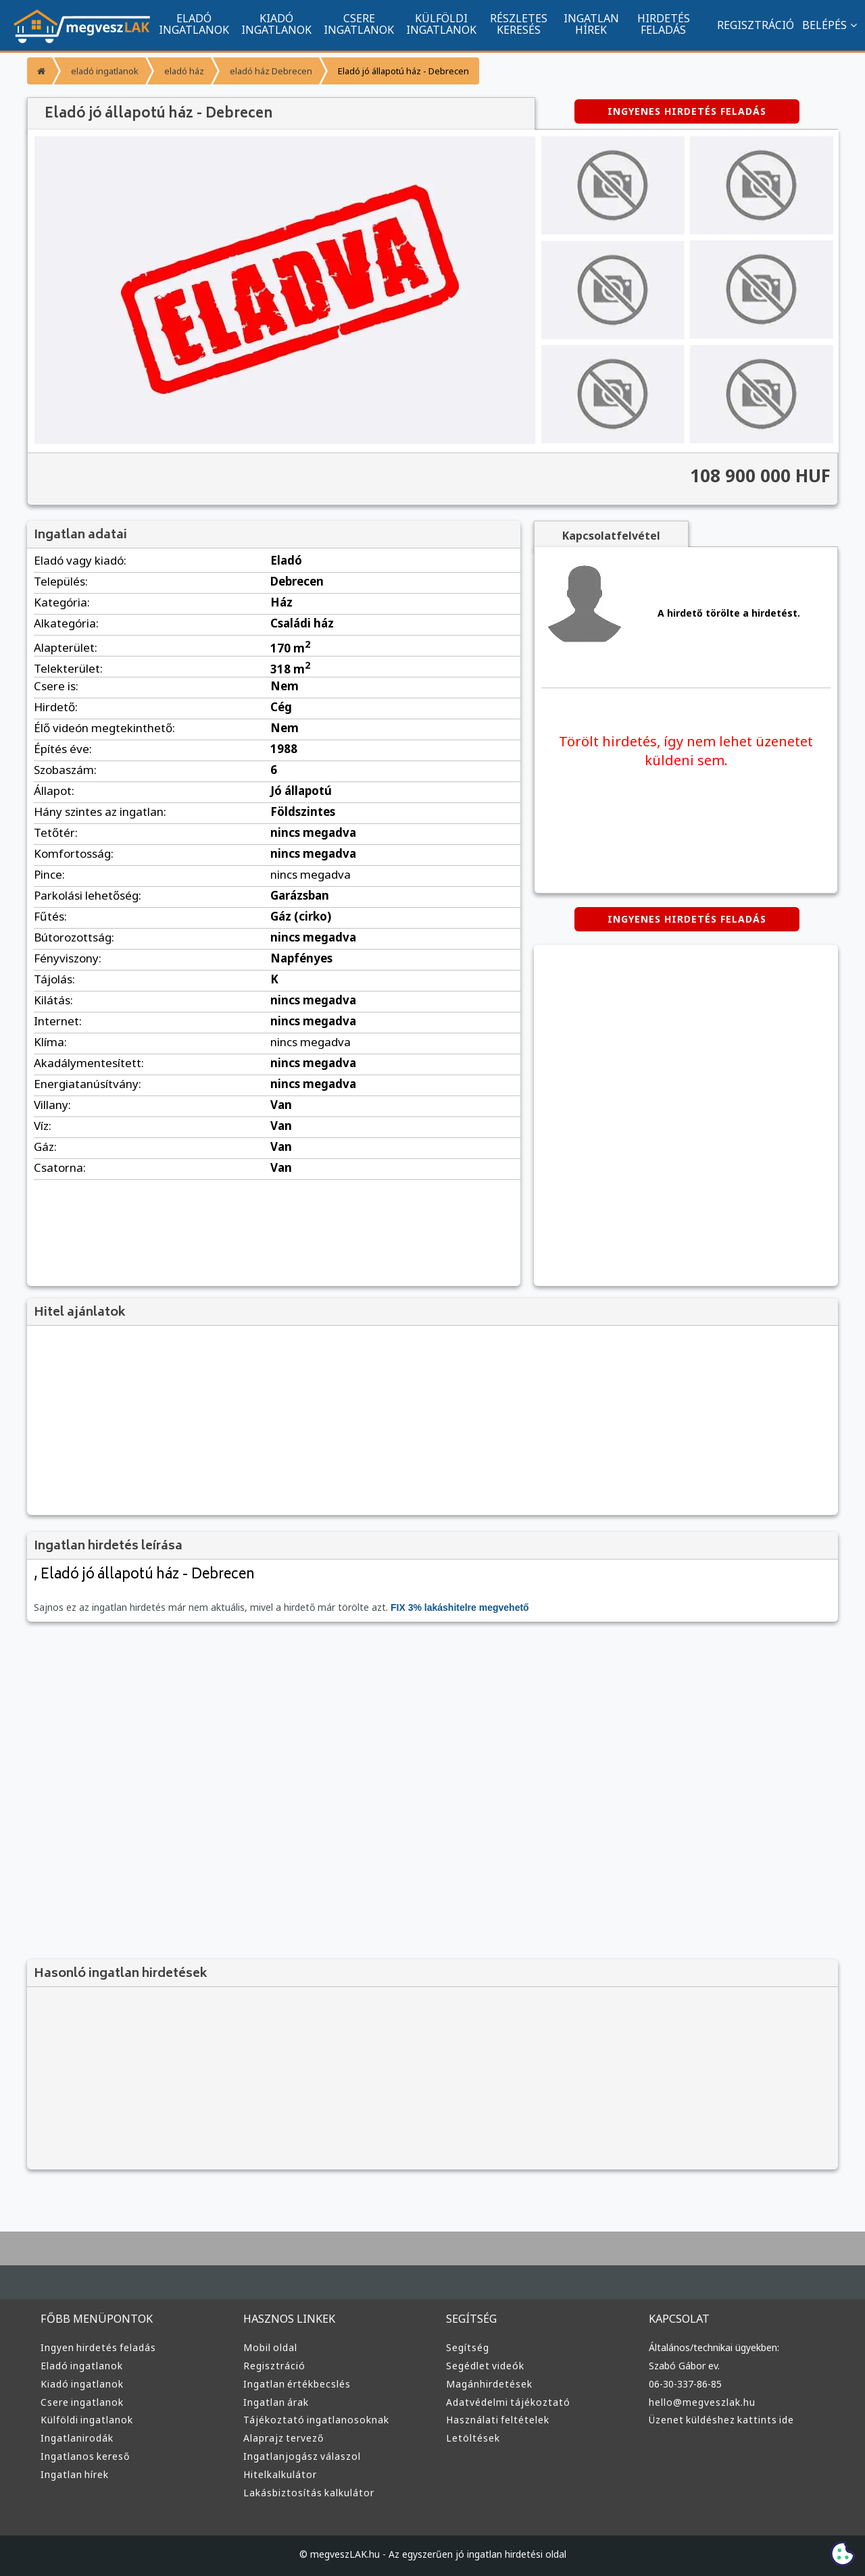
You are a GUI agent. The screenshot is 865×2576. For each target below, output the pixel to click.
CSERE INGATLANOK (358, 23)
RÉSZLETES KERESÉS (518, 23)
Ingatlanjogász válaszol (299, 2456)
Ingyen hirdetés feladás (96, 2347)
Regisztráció (273, 2366)
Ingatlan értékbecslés (294, 2384)
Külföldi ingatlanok (85, 2420)
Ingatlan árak (274, 2402)
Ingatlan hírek (73, 2474)
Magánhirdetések (487, 2384)
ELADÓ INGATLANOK (193, 23)
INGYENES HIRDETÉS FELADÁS (686, 111)
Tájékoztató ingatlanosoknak (311, 2420)
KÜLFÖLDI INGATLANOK (441, 23)
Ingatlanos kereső (83, 2456)
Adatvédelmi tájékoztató (503, 2402)
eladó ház (180, 71)
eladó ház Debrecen (263, 71)
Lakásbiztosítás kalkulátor (305, 2493)
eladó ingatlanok (103, 71)
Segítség (467, 2347)
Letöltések (471, 2438)
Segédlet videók (484, 2366)
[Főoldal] (39, 70)
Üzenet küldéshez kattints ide (718, 2420)
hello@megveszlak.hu (701, 2402)
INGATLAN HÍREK (591, 23)
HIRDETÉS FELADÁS (663, 23)
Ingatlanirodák (75, 2438)
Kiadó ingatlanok (80, 2384)
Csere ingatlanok (81, 2402)
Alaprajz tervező (281, 2438)
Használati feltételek (494, 2420)
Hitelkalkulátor (278, 2474)
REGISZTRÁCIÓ (748, 24)
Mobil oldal (269, 2347)
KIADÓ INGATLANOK (276, 23)
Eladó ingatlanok (80, 2366)
